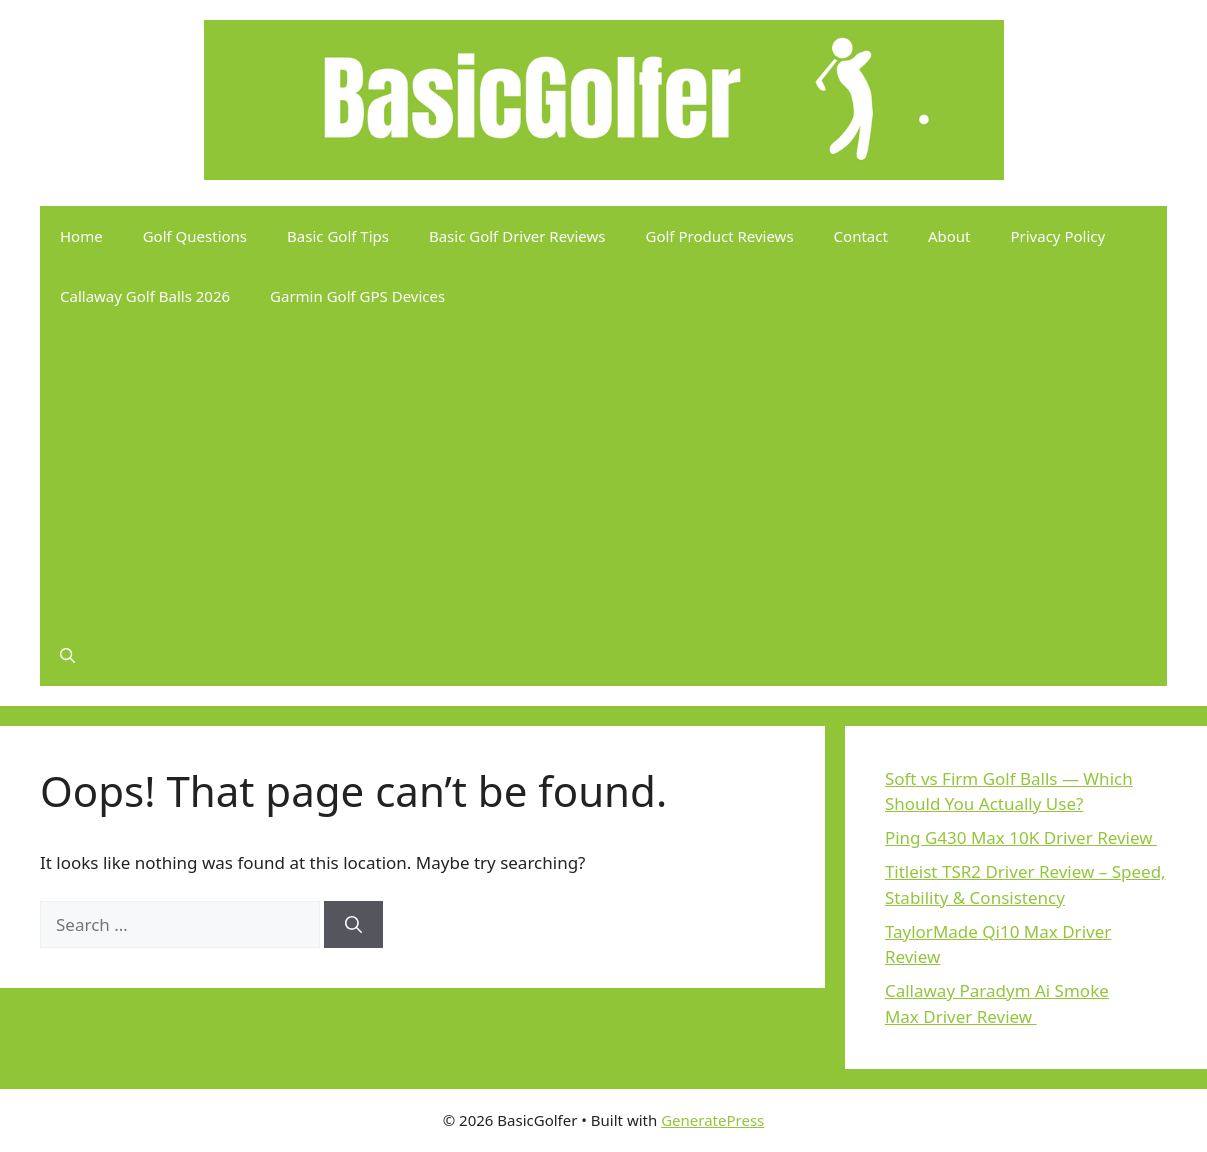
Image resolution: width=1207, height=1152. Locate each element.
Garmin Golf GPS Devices (357, 296)
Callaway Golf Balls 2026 (145, 296)
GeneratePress (712, 1120)
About (949, 236)
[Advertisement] (603, 476)
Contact (861, 236)
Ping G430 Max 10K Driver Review (1021, 837)
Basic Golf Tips (338, 236)
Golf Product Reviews (720, 236)
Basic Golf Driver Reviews (517, 236)
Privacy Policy (1057, 236)
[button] (67, 656)
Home (81, 236)
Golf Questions (195, 236)
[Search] (353, 925)
